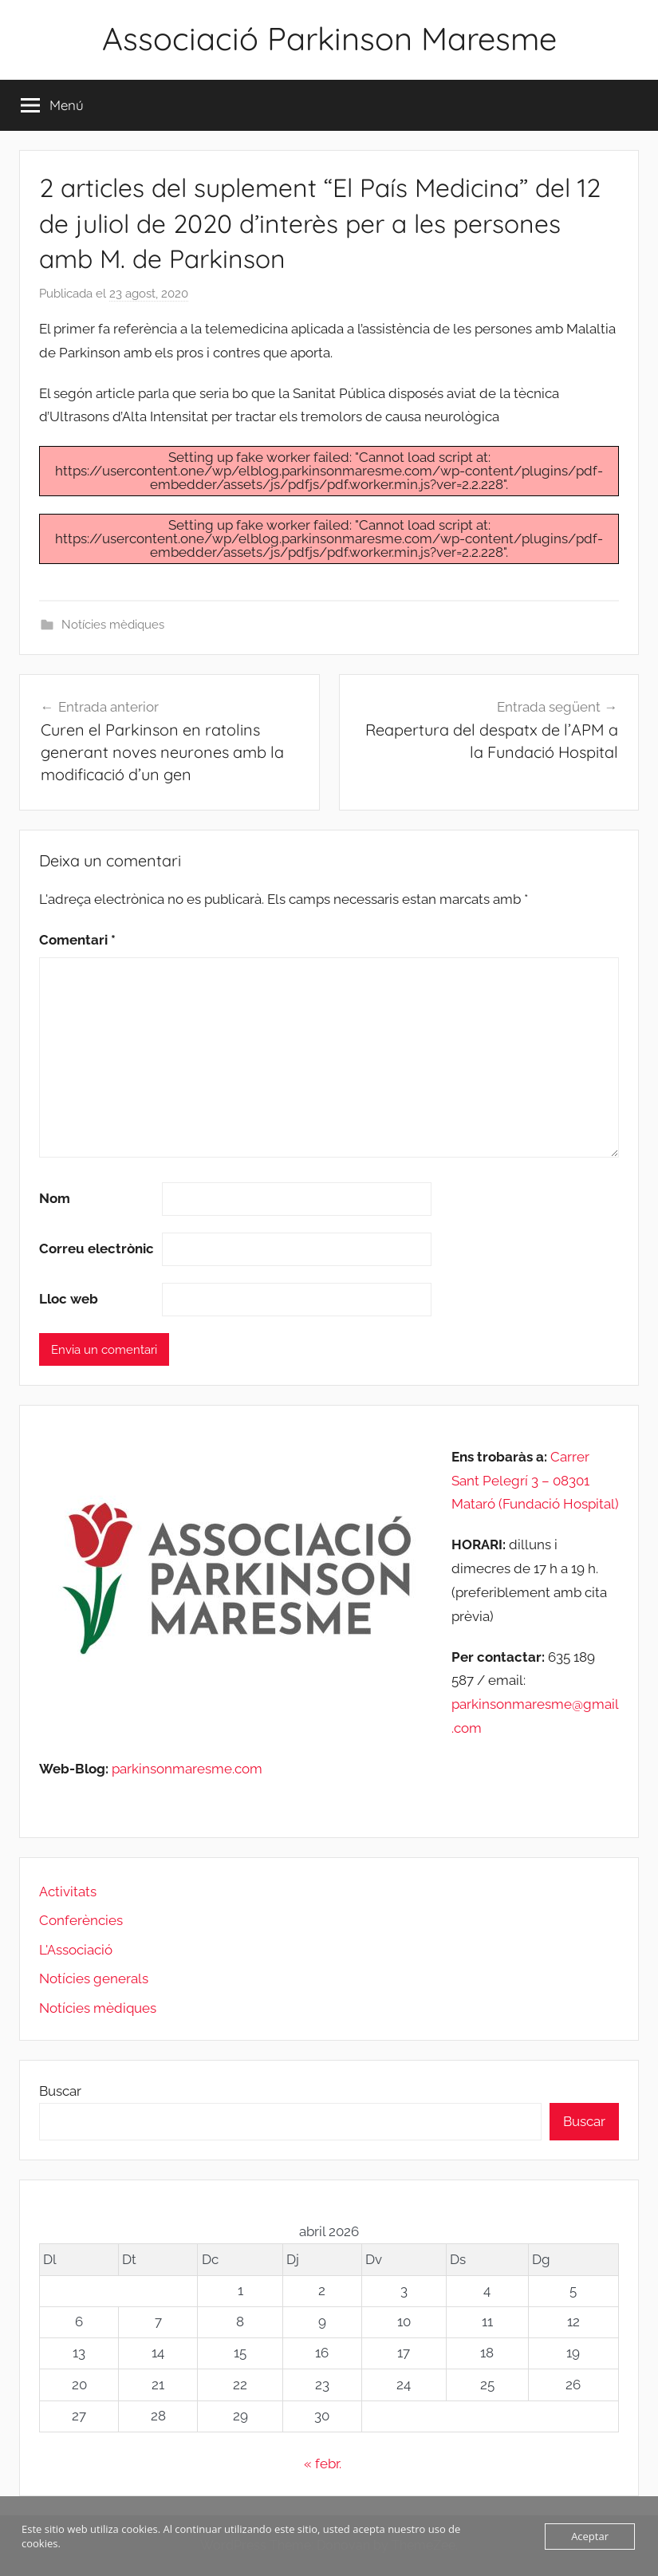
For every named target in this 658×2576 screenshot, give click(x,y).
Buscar (60, 2091)
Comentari (77, 940)
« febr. (322, 2463)
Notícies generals (93, 1978)
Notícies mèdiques (112, 624)
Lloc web (68, 1299)
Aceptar (590, 2536)
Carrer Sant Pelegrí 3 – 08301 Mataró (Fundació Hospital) (535, 1481)
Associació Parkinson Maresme (329, 38)
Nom (54, 1198)
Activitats (68, 1891)
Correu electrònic (96, 1248)
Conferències (81, 1920)
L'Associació (75, 1950)
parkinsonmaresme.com (185, 1769)
